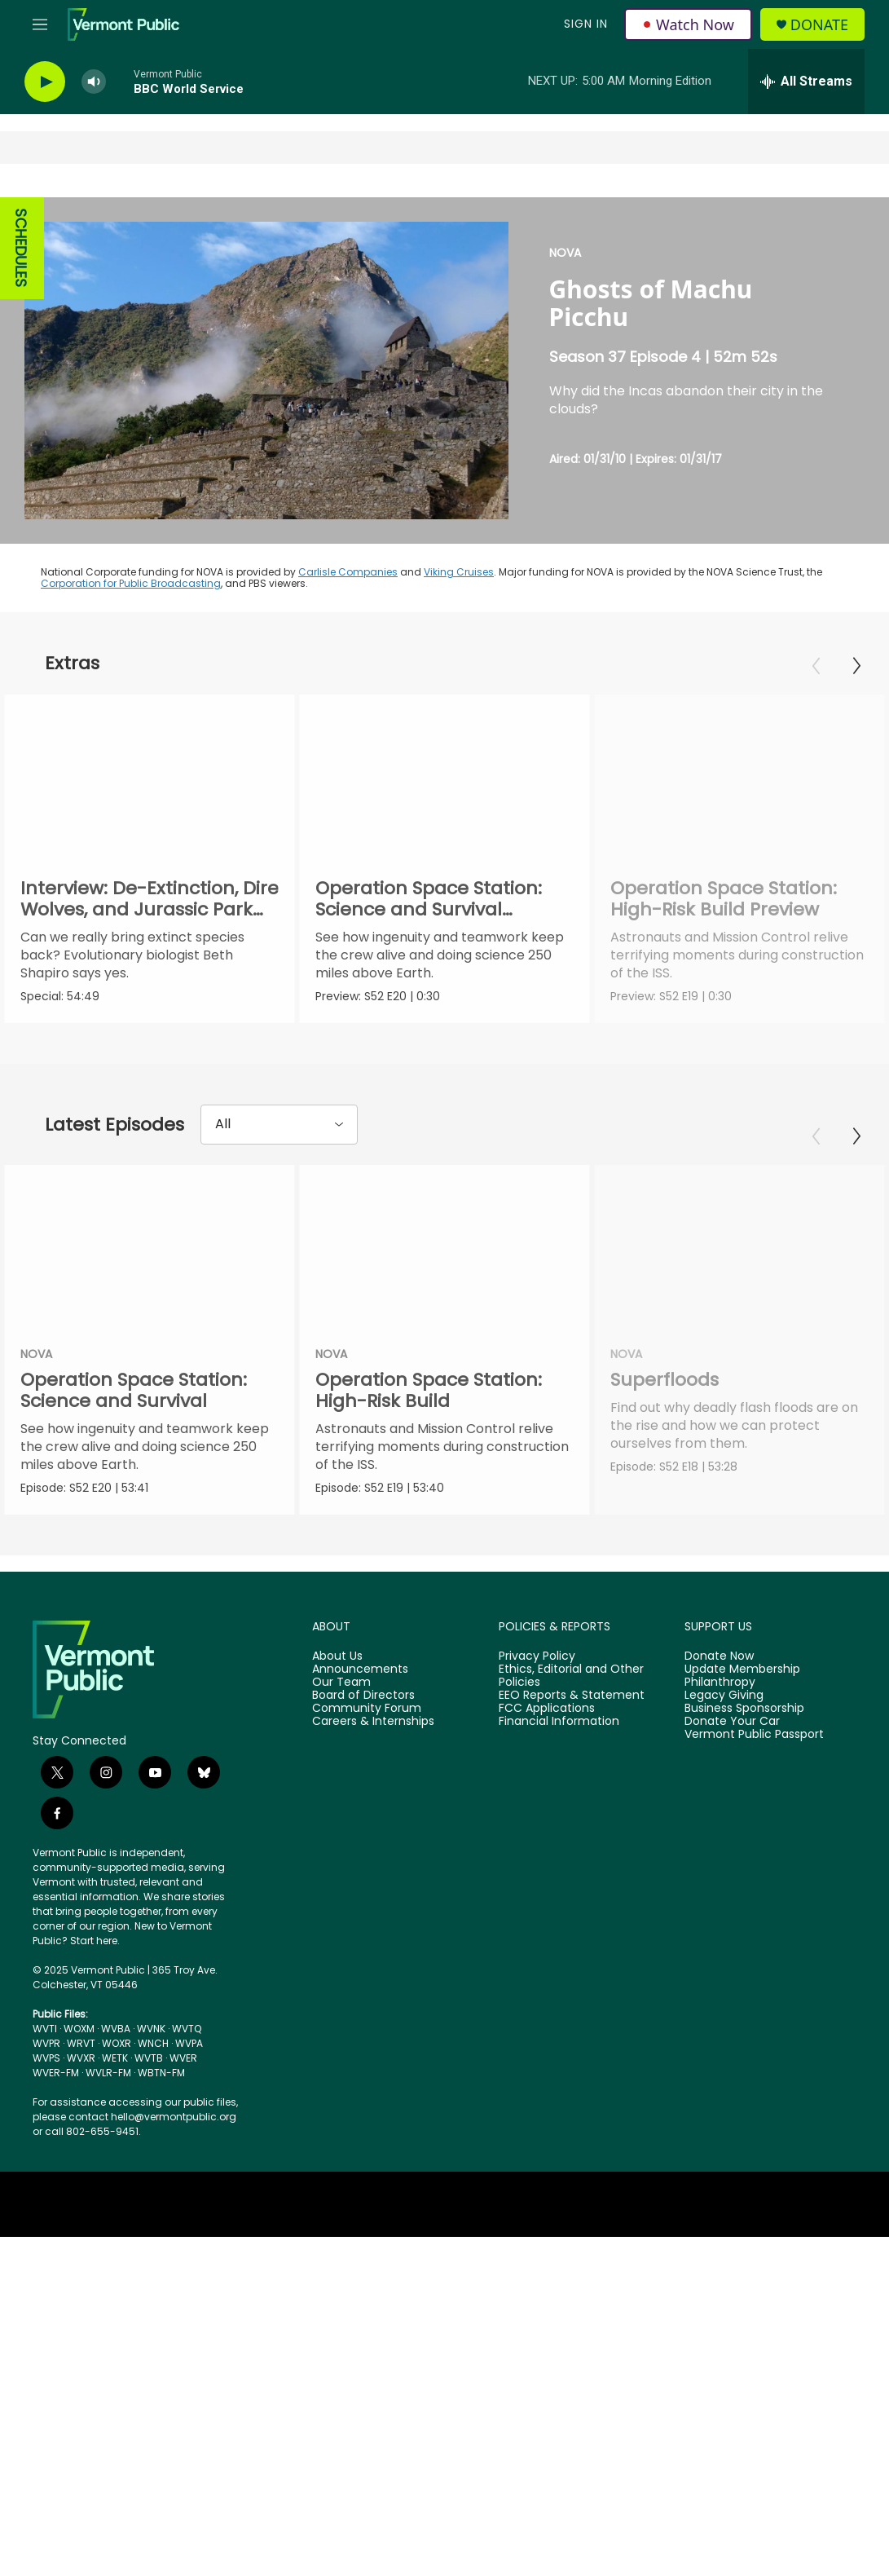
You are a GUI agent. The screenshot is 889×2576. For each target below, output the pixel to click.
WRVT (81, 2045)
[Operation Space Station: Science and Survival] (149, 1247)
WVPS (46, 2060)
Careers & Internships (373, 1722)
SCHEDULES (21, 248)
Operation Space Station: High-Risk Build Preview (763, 899)
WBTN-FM (161, 2074)
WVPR (46, 2045)
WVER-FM (56, 2074)
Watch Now (688, 24)
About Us (337, 1658)
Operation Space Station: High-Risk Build (441, 1391)
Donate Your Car (732, 1722)
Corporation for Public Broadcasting (131, 583)
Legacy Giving (724, 1697)
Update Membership (742, 1671)
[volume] (94, 82)
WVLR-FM (108, 2074)
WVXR (81, 2060)
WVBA (115, 2030)
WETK (115, 2060)
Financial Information (559, 1722)
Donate (819, 24)
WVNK (151, 2030)
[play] (45, 82)
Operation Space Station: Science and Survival (133, 1391)
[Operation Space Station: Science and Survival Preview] (455, 776)
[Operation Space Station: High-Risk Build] (457, 1247)
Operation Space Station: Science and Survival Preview (440, 909)
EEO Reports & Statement (572, 1697)
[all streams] (806, 81)
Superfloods (654, 1380)
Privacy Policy (537, 1658)
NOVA (565, 253)
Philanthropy (719, 1684)
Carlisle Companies (348, 572)
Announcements (360, 1671)
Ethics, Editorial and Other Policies (571, 1678)
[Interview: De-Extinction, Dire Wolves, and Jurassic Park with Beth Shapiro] (149, 776)
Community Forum (366, 1710)
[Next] (856, 666)
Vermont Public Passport (754, 1735)
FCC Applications (547, 1710)
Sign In (586, 23)
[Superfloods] (728, 1247)
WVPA (189, 2045)
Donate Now (719, 1658)
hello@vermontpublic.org (173, 2118)
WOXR (116, 2045)
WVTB (148, 2060)
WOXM (79, 2030)
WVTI (45, 2030)
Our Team (341, 1684)
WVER (183, 2060)
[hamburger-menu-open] (39, 24)
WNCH (153, 2045)
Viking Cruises (459, 572)
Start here (93, 1942)
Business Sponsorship (744, 1710)
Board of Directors (363, 1697)
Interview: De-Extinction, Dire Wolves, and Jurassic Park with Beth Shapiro (149, 909)
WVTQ (186, 2030)
